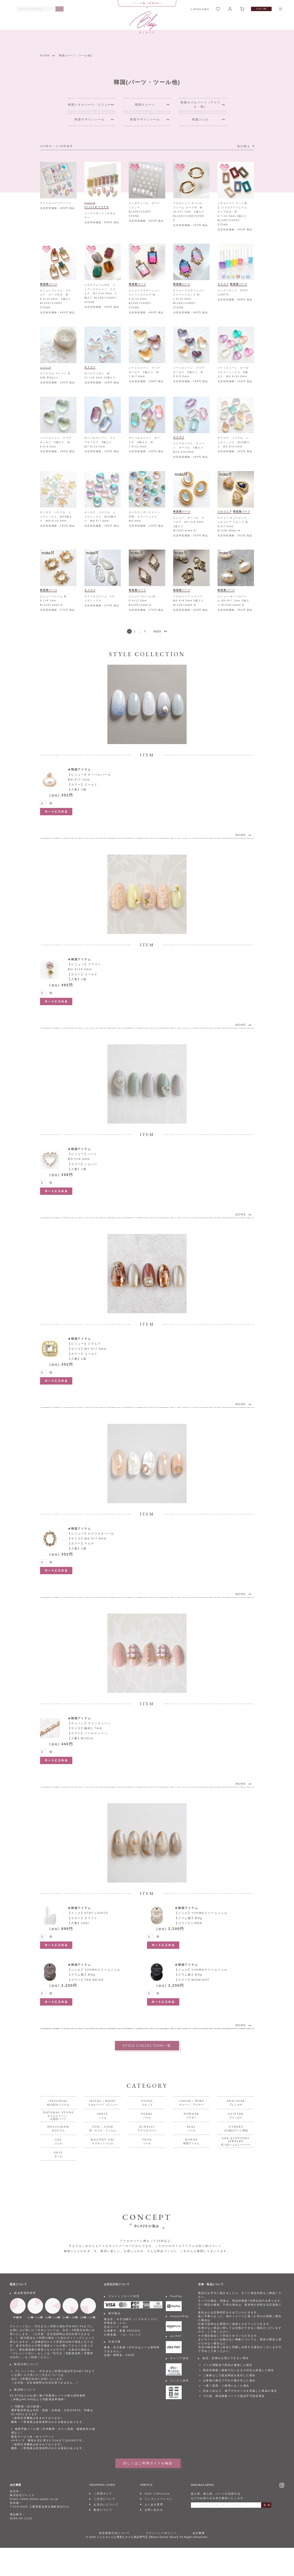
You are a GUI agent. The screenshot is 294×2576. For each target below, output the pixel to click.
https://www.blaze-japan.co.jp (34, 2498)
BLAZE (143, 22)
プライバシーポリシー (161, 2533)
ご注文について (104, 2499)
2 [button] (135, 631)
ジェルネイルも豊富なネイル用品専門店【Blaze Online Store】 (138, 2537)
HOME (45, 55)
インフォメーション (158, 2499)
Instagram (282, 2485)
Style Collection (157, 2493)
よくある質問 (154, 2504)
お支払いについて (106, 2504)
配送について (103, 2509)
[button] (160, 631)
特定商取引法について (114, 2533)
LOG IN (261, 8)
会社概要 (199, 2533)
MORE (241, 835)
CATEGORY (199, 9)
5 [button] (145, 631)
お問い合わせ (154, 2509)
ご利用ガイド (103, 2493)
